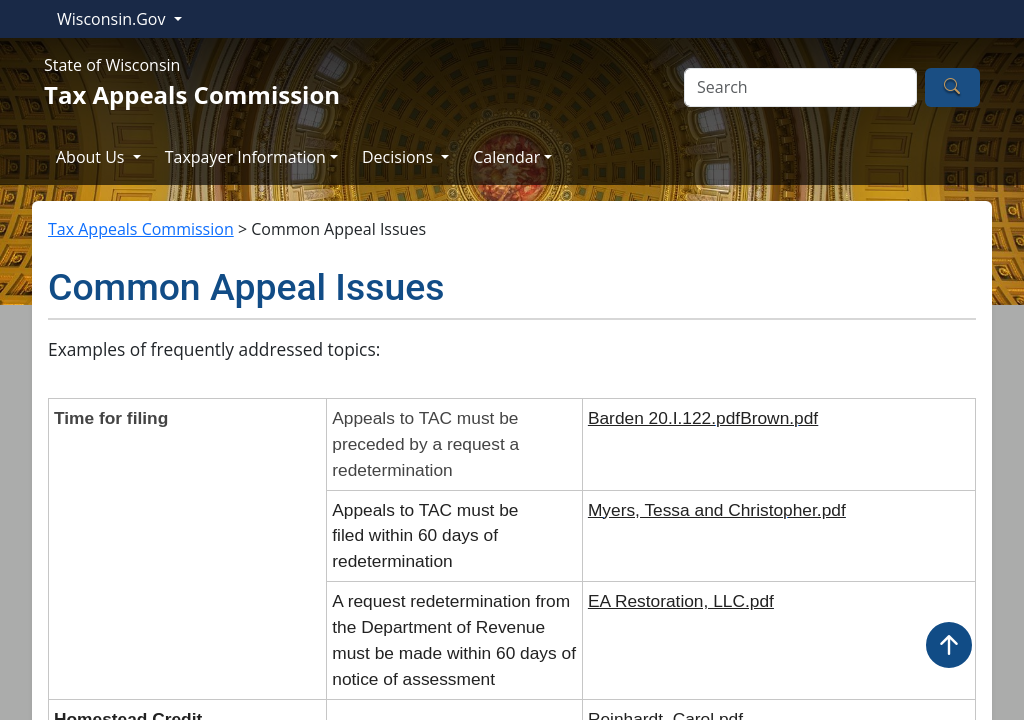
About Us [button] (92, 157)
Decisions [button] (399, 157)
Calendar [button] (506, 157)
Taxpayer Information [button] (245, 157)
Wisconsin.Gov (113, 19)
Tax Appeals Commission (141, 229)
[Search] (800, 87)
